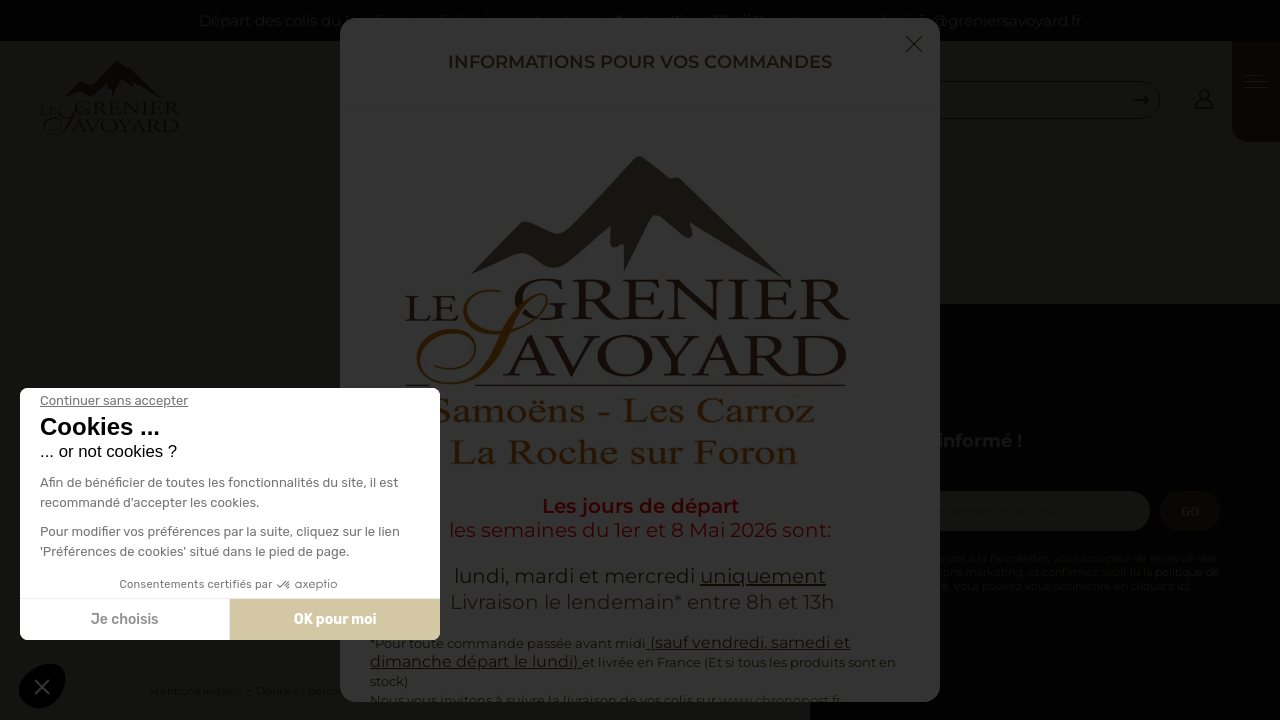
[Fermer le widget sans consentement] (114, 401)
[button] (42, 686)
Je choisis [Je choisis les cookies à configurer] (125, 619)
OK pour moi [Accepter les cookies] (335, 619)
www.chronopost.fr (780, 700)
